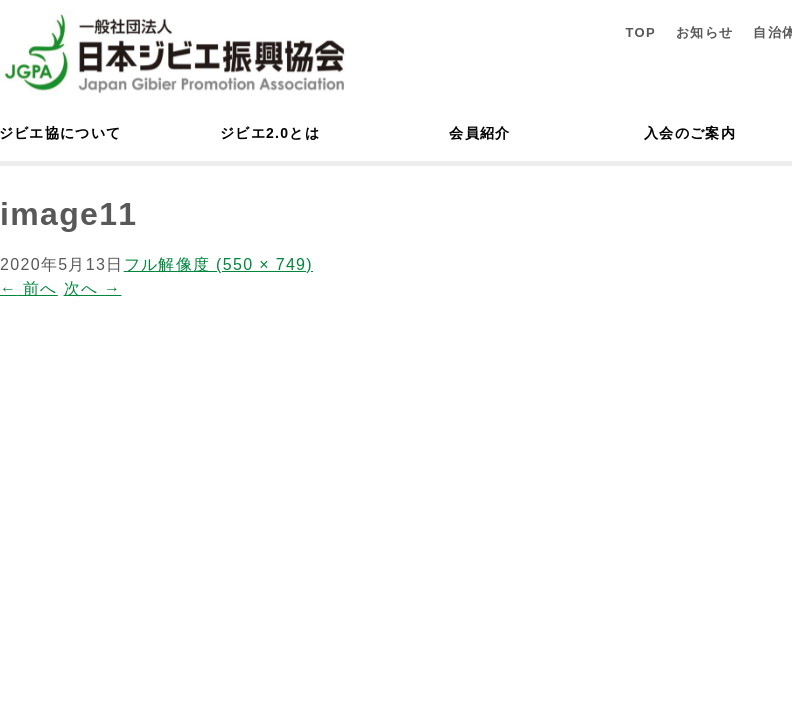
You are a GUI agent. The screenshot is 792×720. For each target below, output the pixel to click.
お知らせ (704, 32)
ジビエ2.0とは (270, 133)
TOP (640, 32)
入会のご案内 (690, 133)
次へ (93, 288)
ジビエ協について (60, 133)
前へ (29, 288)
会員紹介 (479, 133)
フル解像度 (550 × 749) (218, 264)
